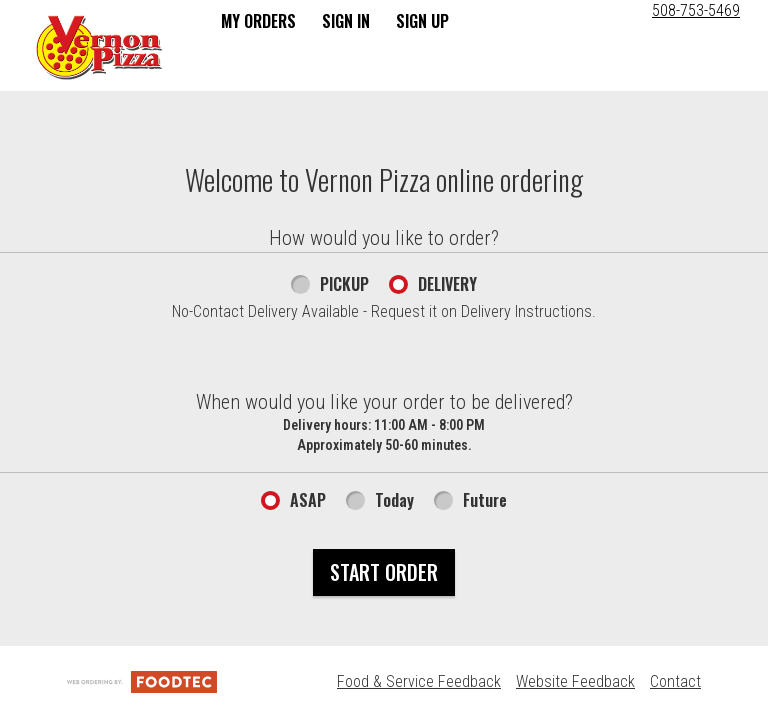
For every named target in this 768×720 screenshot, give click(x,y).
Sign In (346, 21)
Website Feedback (575, 681)
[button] (99, 47)
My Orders (258, 21)
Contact (675, 681)
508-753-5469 (696, 10)
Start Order (384, 572)
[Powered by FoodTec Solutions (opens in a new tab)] (142, 681)
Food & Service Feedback (419, 681)
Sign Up (422, 21)
